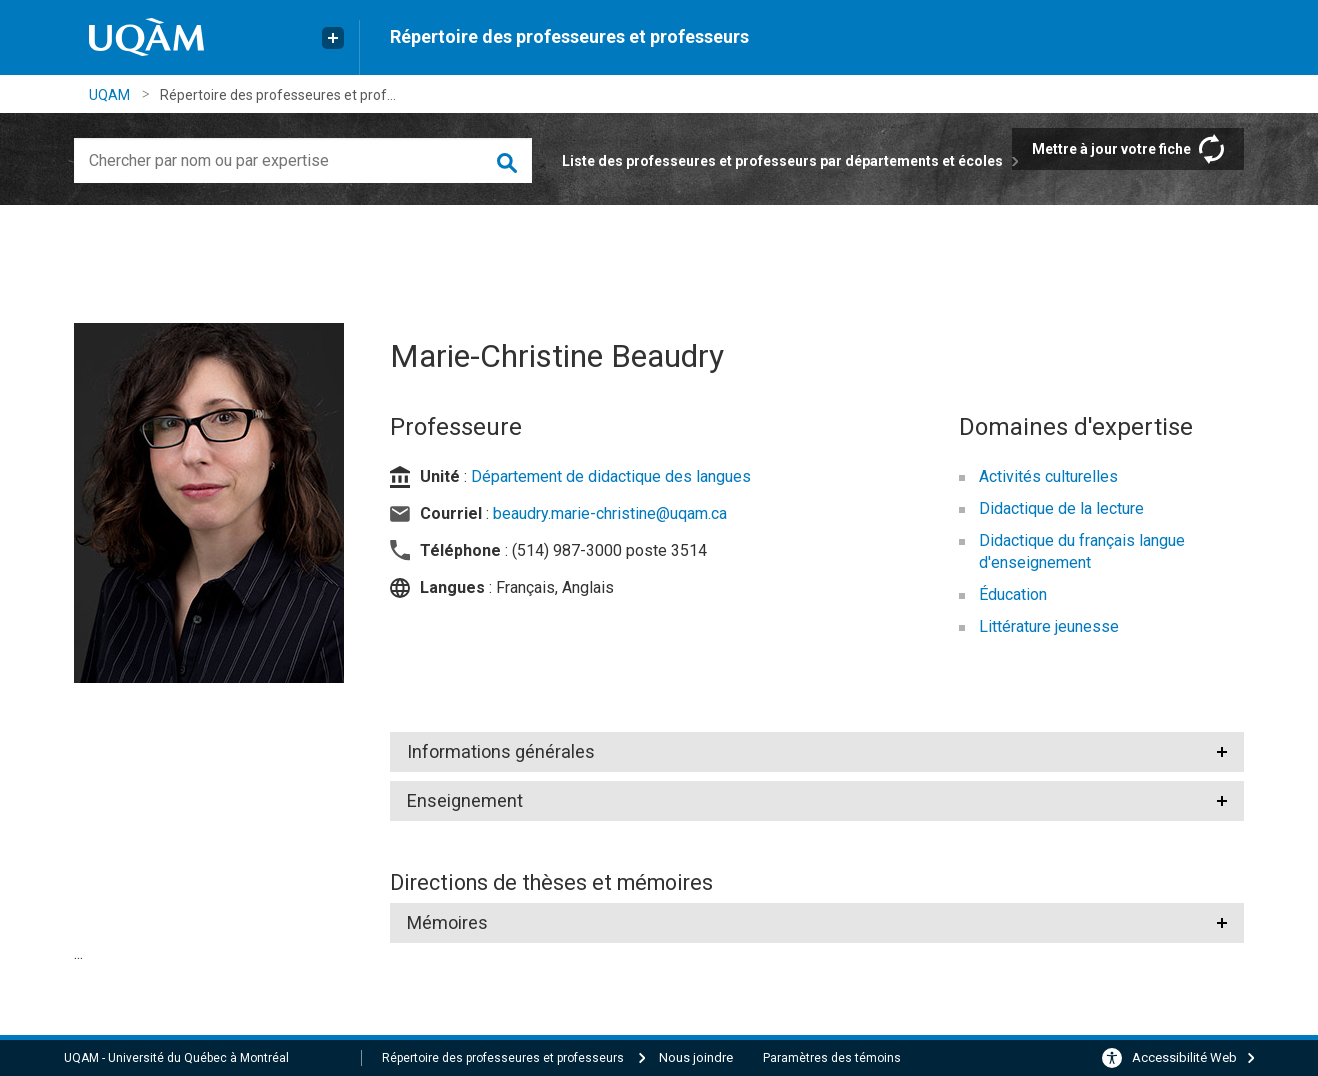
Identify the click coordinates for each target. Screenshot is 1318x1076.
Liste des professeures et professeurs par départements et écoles (782, 161)
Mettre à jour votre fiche (1111, 149)
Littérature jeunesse (1049, 626)
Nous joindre (696, 1057)
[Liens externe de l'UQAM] (333, 38)
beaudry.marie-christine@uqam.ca (610, 513)
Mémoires (447, 922)
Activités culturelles (1048, 476)
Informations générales (500, 751)
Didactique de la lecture (1061, 508)
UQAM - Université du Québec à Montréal (176, 1058)
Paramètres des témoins (832, 1058)
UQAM (109, 95)
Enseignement (465, 800)
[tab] (817, 752)
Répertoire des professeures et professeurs (569, 36)
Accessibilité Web (1184, 1057)
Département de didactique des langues (611, 476)
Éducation (1013, 594)
